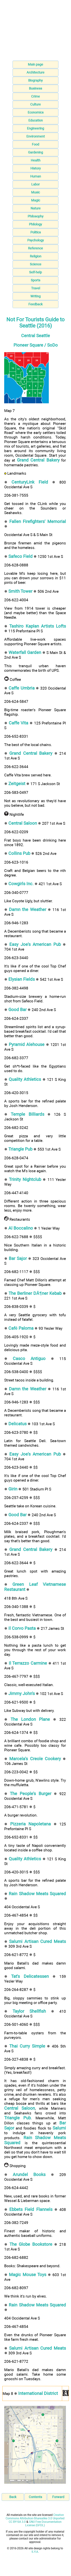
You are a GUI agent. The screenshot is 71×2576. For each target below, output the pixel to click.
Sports (35, 280)
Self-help (35, 272)
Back (12, 2497)
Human (35, 176)
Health (35, 160)
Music (35, 192)
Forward (58, 2497)
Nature (36, 208)
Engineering (35, 128)
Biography (35, 80)
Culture (35, 104)
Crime (35, 96)
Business (35, 88)
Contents (35, 2497)
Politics (35, 232)
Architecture (35, 72)
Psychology (35, 240)
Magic (35, 200)
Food (35, 144)
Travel (35, 288)
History (35, 168)
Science (35, 264)
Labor (35, 184)
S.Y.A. (35, 2551)
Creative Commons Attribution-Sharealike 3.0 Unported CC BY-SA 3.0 (35, 2518)
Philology (35, 224)
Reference (35, 248)
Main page (35, 64)
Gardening (35, 152)
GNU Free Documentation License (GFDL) (43, 2523)
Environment (35, 136)
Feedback (35, 304)
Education (35, 120)
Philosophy (36, 216)
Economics (36, 112)
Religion (35, 256)
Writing (35, 296)
